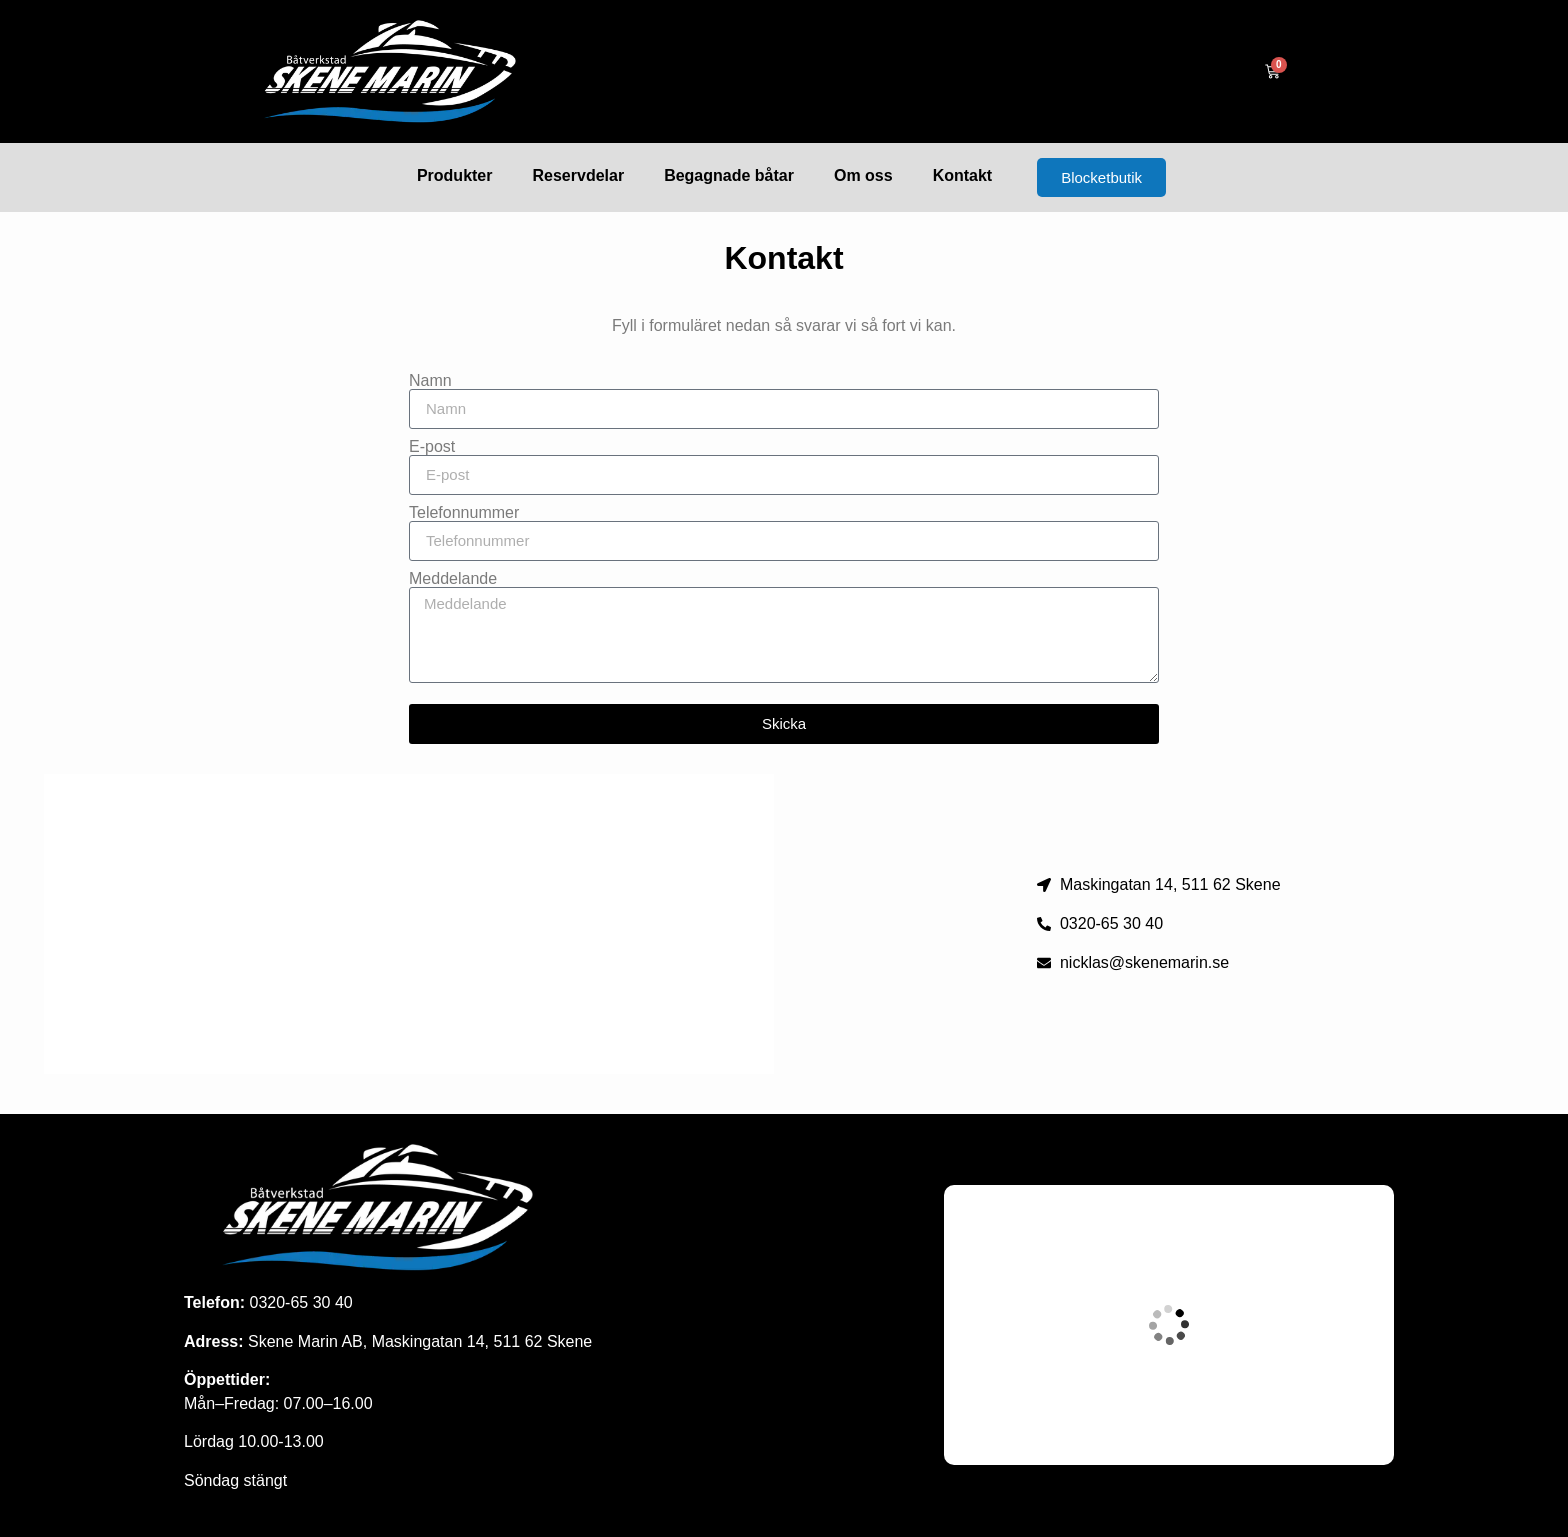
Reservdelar (579, 175)
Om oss (863, 175)
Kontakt (963, 175)
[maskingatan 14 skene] (409, 924)
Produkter (455, 175)
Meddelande (453, 579)
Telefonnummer (464, 513)
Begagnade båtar (729, 175)
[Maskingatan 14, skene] (1169, 1325)
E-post (432, 447)
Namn (430, 381)
